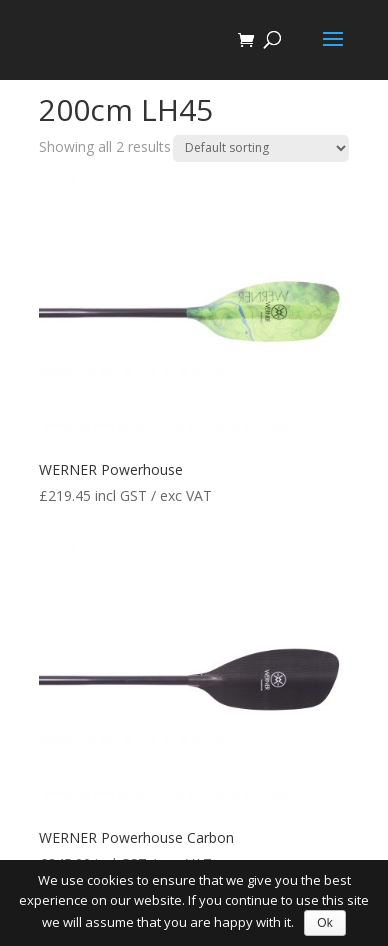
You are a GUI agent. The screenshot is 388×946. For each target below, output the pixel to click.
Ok (324, 923)
